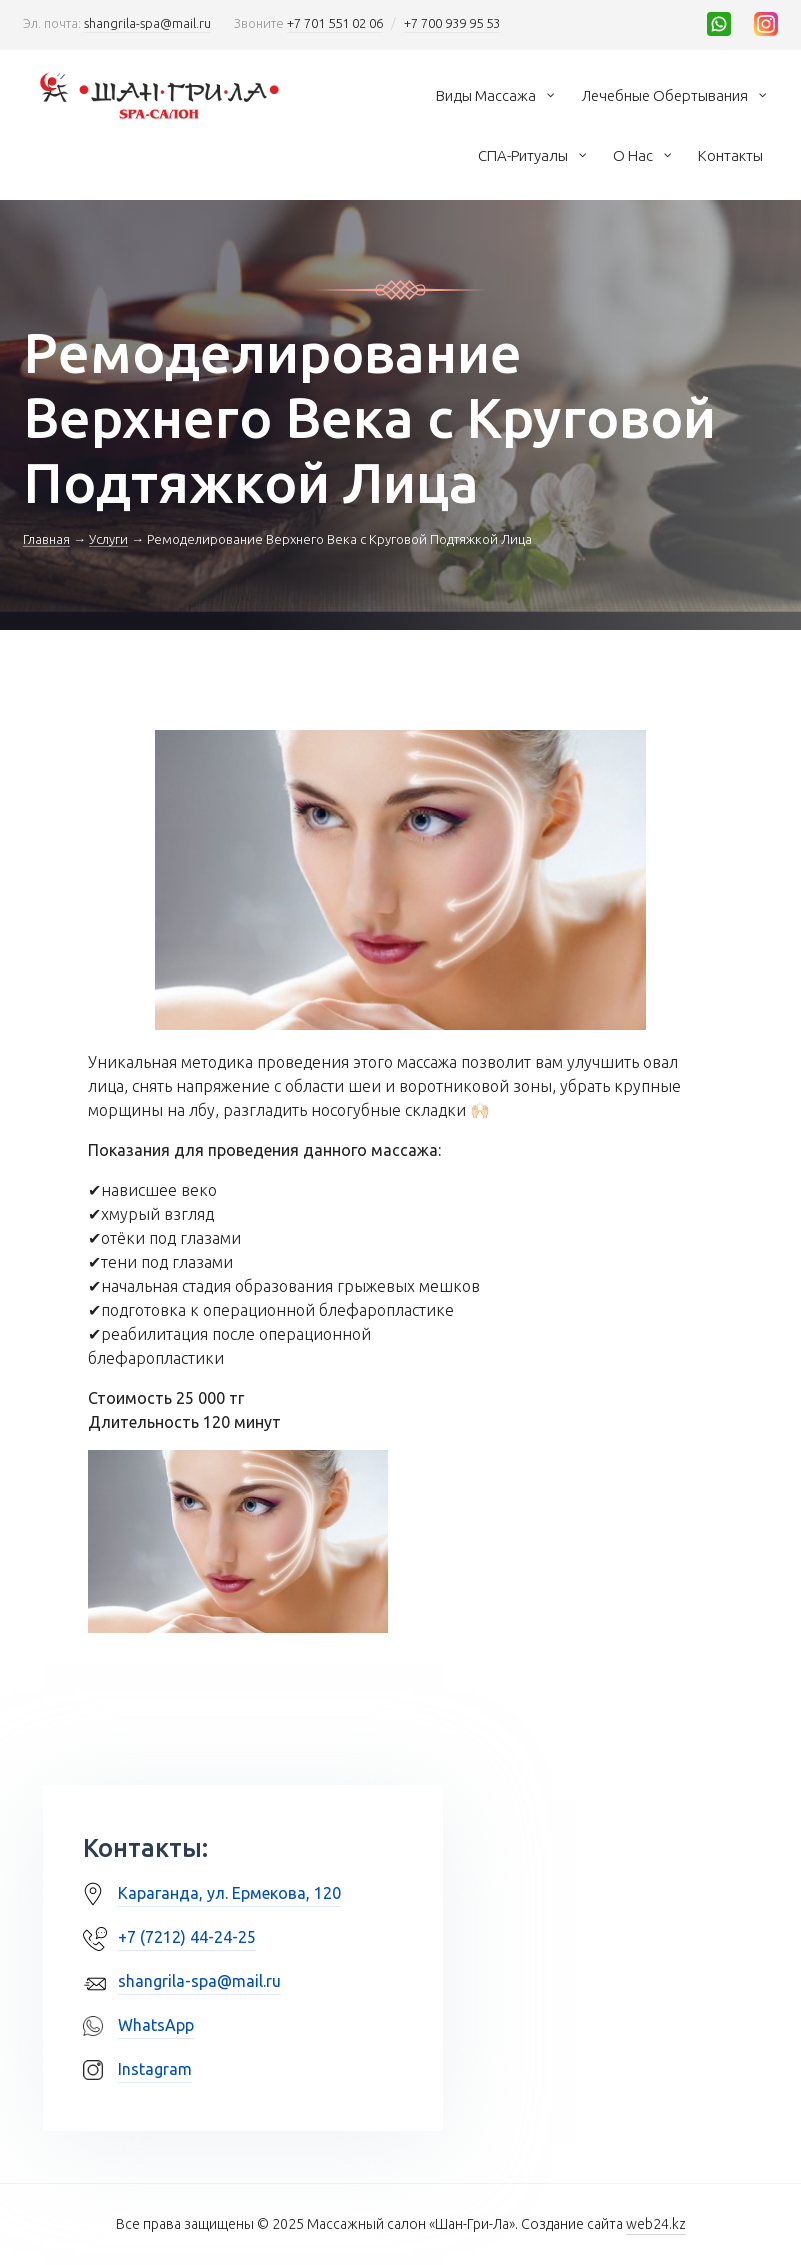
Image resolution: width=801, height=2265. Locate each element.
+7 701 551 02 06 (335, 23)
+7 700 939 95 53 (452, 23)
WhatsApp (156, 2025)
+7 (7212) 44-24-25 (187, 1937)
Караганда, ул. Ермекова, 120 (229, 1893)
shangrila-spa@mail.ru (147, 23)
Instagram (155, 2069)
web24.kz (656, 2224)
